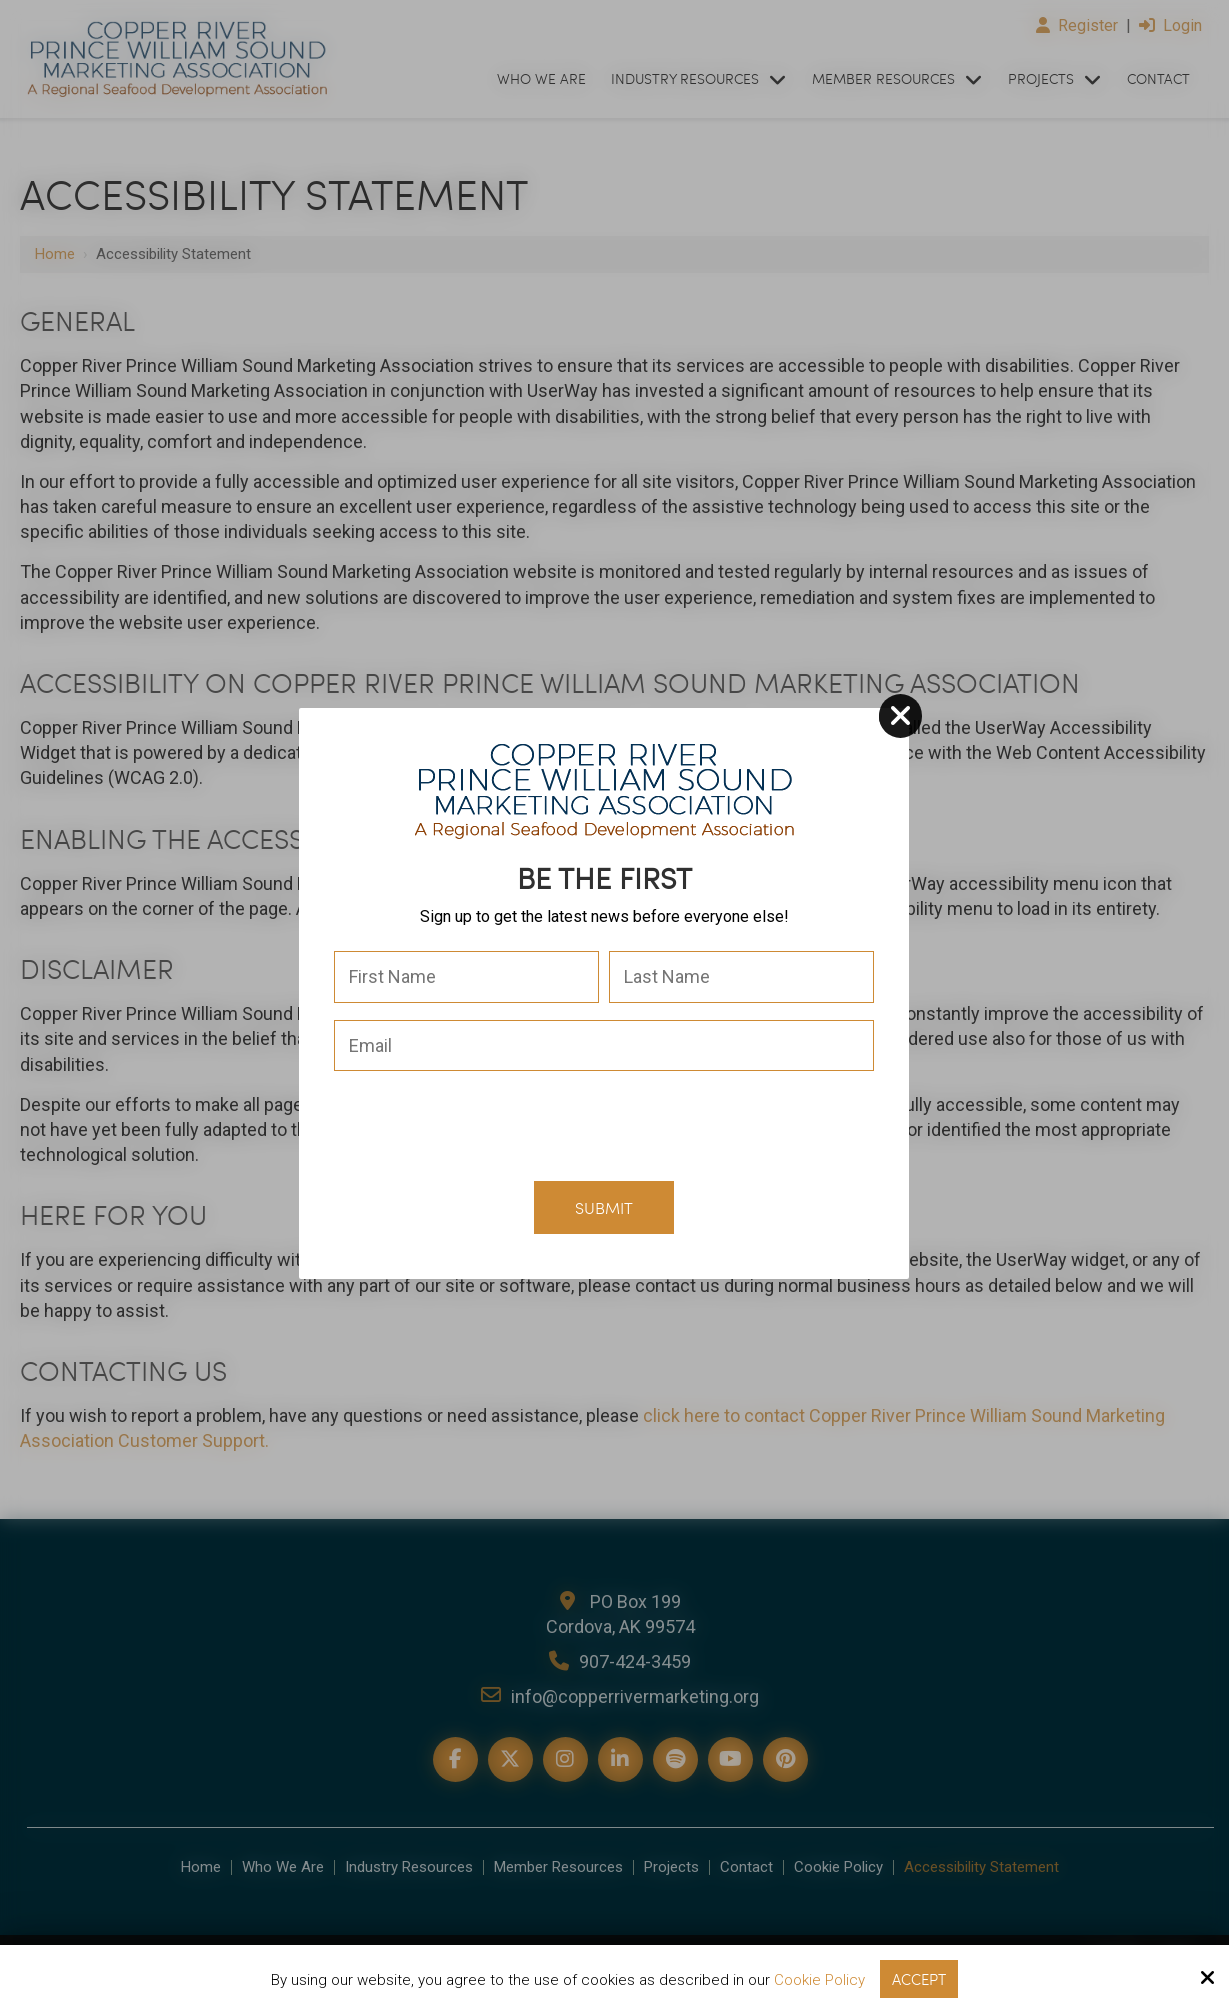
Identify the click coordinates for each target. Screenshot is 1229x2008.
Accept (919, 1979)
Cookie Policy (819, 1980)
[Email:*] (604, 1046)
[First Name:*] (466, 977)
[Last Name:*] (741, 977)
